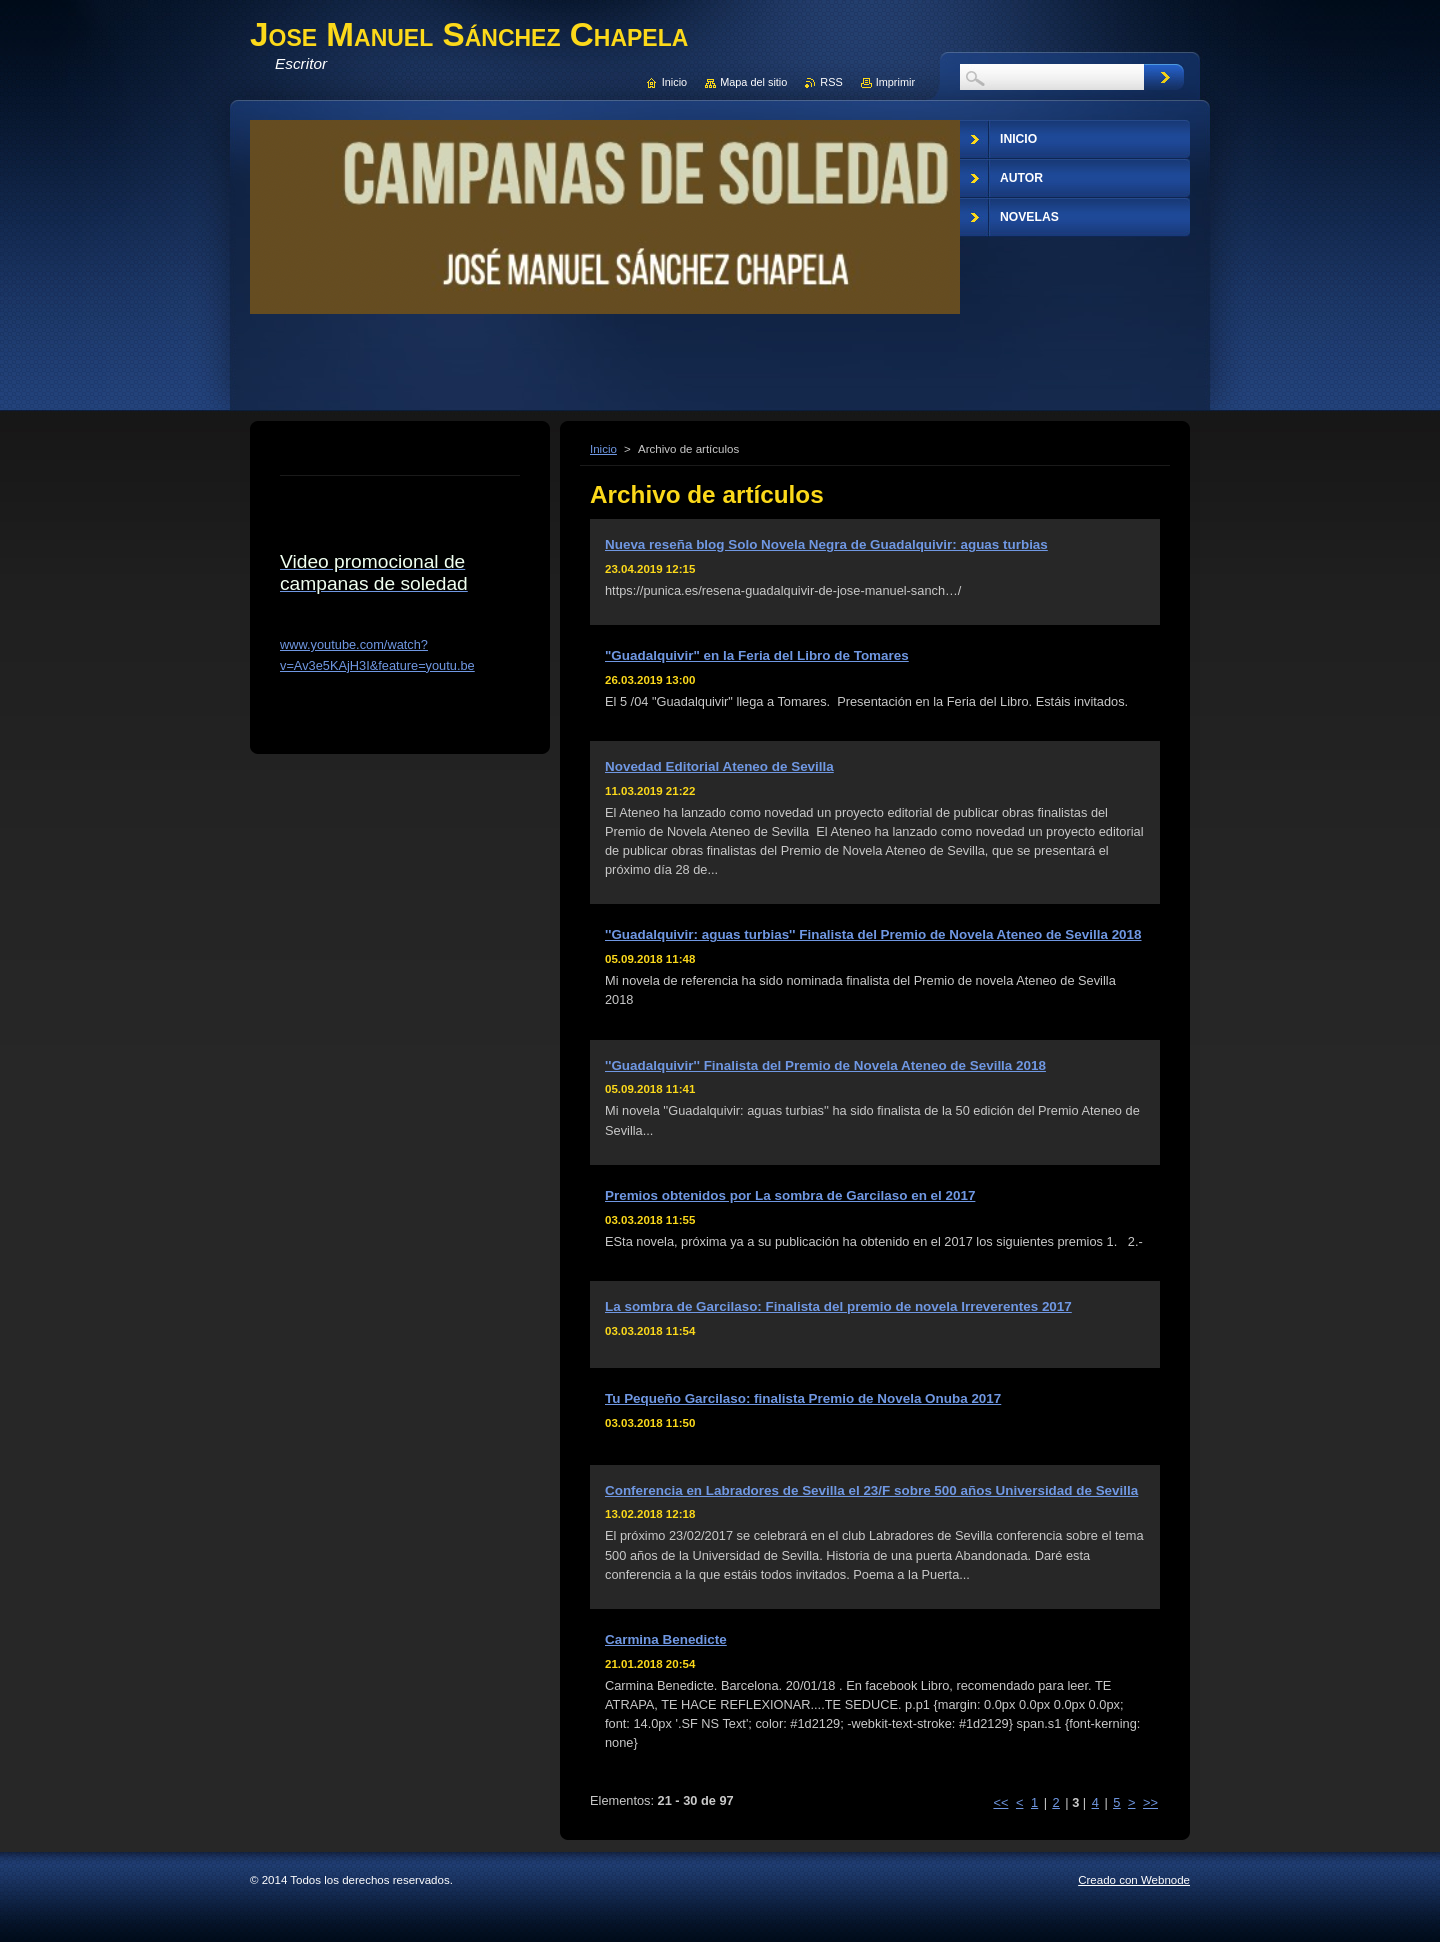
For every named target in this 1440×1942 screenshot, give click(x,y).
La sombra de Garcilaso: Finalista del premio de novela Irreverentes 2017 (838, 1306)
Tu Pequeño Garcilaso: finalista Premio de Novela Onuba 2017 (803, 1398)
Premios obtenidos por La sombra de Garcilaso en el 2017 (790, 1195)
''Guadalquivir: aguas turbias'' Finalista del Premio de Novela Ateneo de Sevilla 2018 (873, 934)
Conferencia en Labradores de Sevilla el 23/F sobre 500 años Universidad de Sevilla (871, 1490)
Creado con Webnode (1134, 1880)
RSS (831, 82)
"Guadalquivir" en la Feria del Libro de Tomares (757, 655)
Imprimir (895, 82)
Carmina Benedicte (666, 1639)
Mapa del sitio (753, 82)
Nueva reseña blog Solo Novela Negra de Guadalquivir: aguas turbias (826, 544)
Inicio (603, 449)
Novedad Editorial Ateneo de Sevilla (719, 766)
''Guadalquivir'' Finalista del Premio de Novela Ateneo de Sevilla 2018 (825, 1065)
